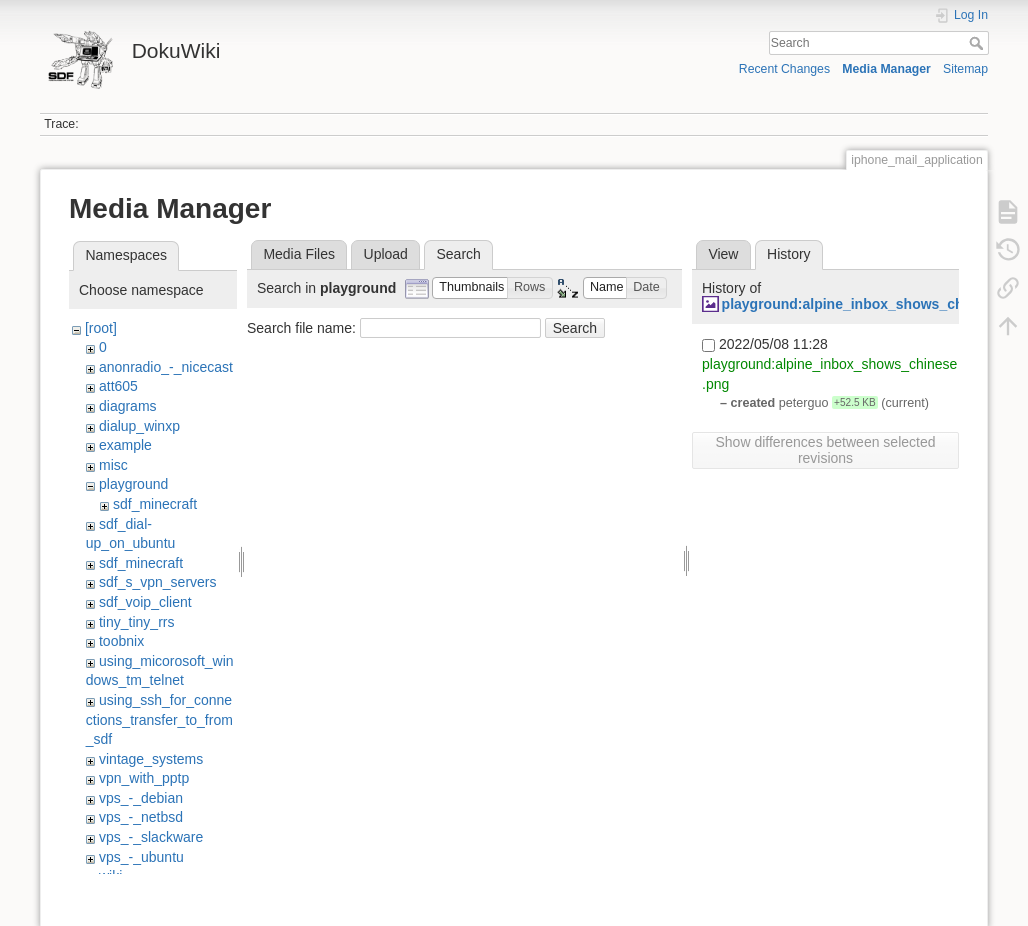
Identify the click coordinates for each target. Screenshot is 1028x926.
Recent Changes (784, 69)
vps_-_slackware (151, 837)
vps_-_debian (141, 798)
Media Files (299, 254)
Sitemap (965, 69)
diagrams (128, 406)
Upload (386, 254)
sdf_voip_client (145, 602)
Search (978, 43)
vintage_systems (151, 759)
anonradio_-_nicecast (166, 367)
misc (113, 465)
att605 (118, 386)
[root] (101, 328)
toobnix (121, 641)
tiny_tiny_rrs (136, 622)
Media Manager (886, 69)
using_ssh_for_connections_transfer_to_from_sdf (159, 719)
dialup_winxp (139, 426)
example (125, 445)
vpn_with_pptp (144, 778)
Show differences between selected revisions (826, 450)
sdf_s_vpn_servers (158, 582)
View (723, 254)
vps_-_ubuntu (141, 857)
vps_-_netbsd (141, 817)
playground (133, 484)
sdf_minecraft (155, 504)
